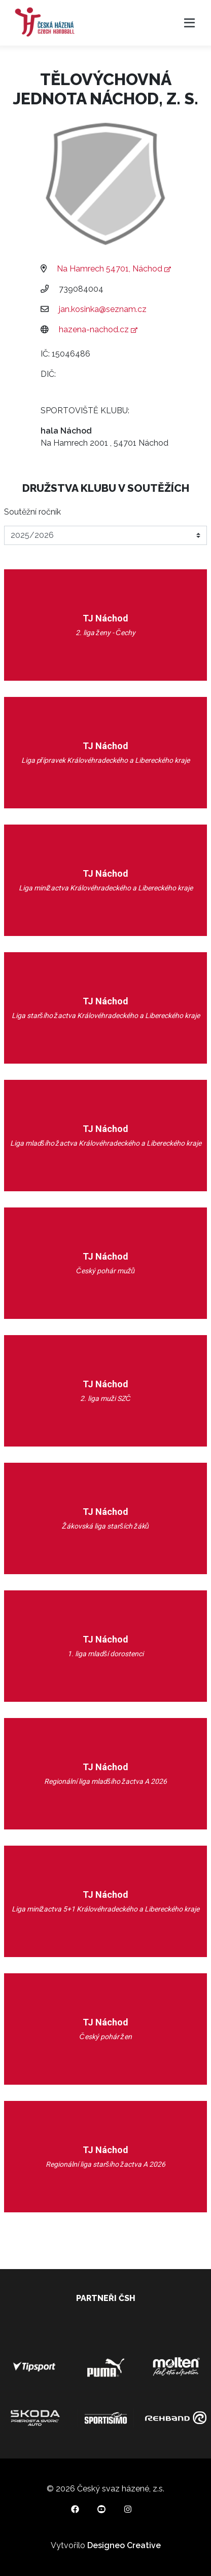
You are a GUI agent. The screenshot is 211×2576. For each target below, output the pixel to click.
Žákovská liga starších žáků (105, 1526)
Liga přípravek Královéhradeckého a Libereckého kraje (105, 760)
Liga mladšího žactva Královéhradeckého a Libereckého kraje (105, 1143)
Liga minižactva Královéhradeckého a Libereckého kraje (106, 888)
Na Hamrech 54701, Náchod (113, 269)
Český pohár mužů (105, 1271)
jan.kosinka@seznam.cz (103, 309)
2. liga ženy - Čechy (105, 633)
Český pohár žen (105, 2037)
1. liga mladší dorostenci (105, 1654)
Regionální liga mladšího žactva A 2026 (105, 1781)
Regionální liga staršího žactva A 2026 (105, 2164)
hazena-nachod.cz (98, 329)
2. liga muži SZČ (105, 1398)
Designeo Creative (124, 2545)
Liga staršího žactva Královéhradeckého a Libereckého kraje (106, 1015)
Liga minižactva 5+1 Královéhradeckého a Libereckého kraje (105, 1909)
